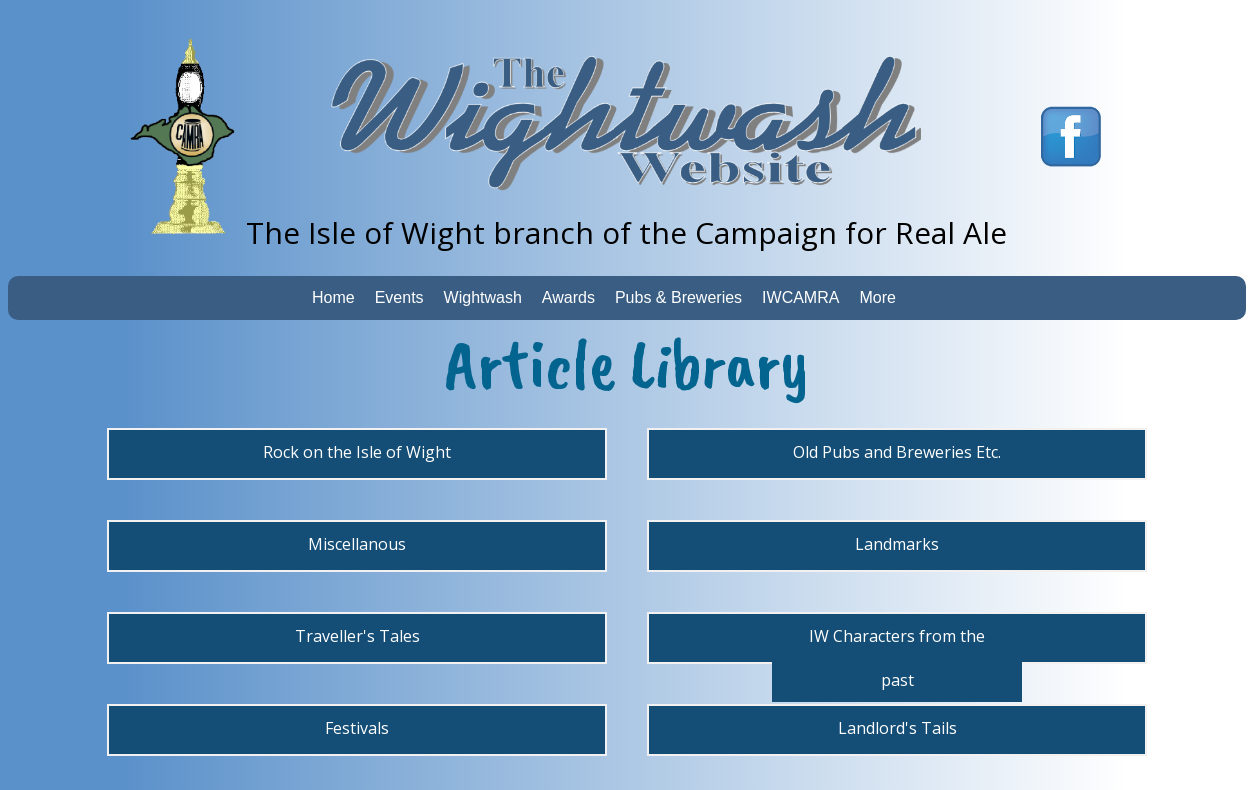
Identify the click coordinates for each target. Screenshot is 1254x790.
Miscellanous (357, 544)
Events (399, 297)
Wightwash (483, 297)
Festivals (357, 728)
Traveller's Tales (357, 636)
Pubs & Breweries (678, 297)
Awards (568, 297)
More (877, 297)
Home (333, 297)
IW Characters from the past (897, 658)
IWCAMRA (800, 297)
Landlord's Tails (897, 728)
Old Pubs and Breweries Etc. (897, 452)
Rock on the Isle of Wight (357, 452)
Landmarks (897, 544)
